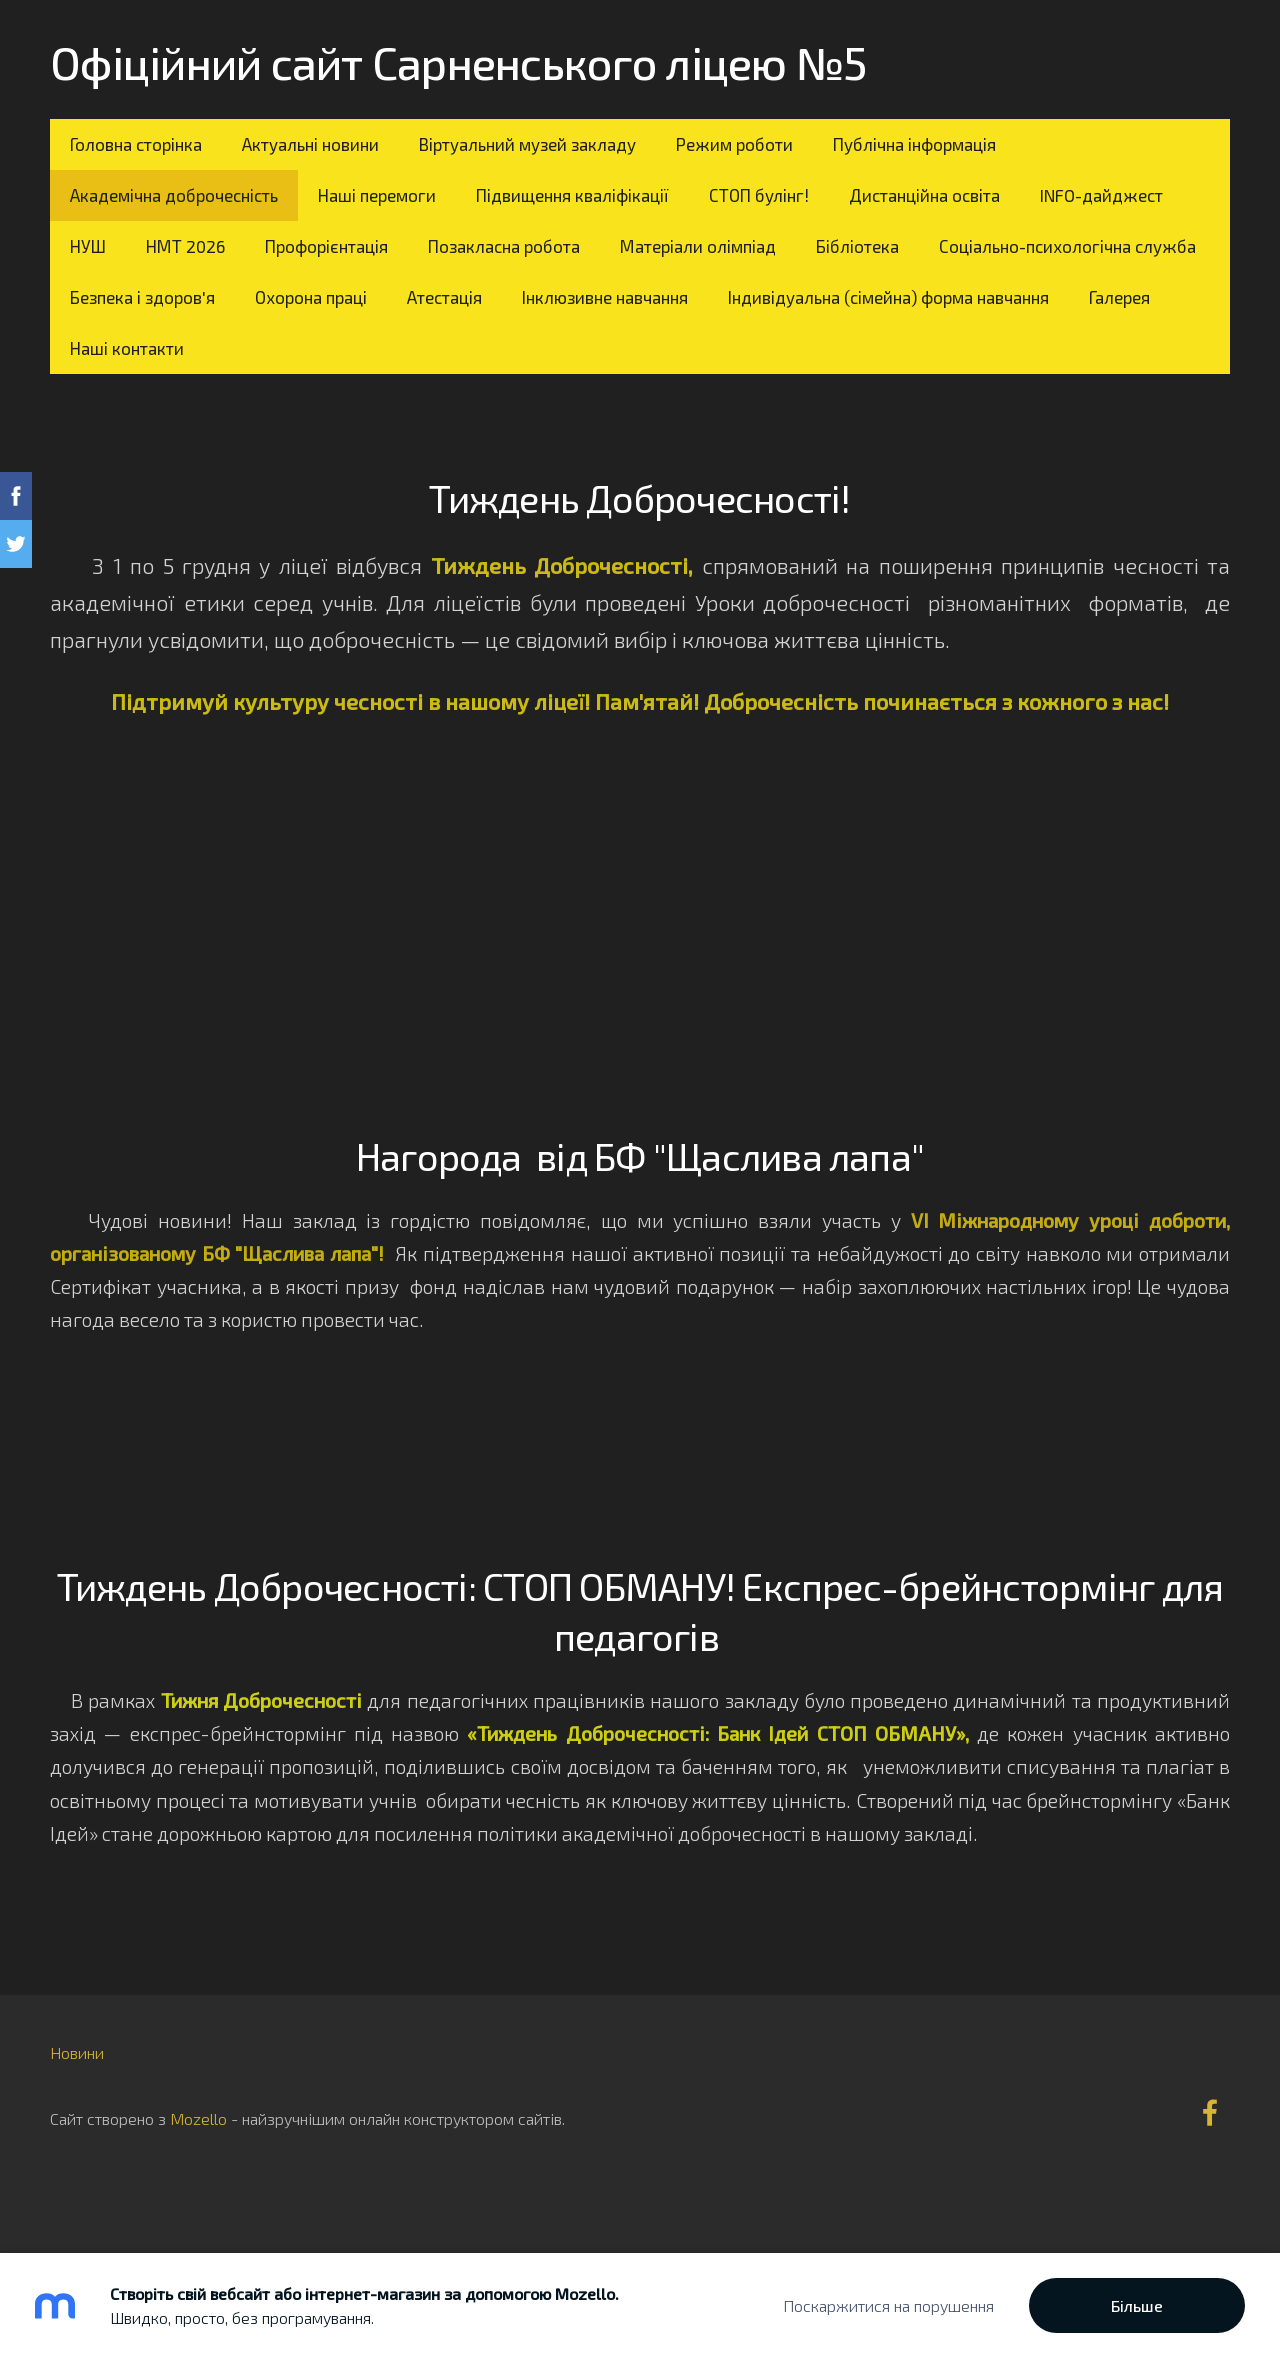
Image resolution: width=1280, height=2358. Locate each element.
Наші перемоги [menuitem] (377, 195)
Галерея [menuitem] (1119, 297)
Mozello (198, 2118)
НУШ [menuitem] (88, 246)
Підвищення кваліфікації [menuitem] (572, 195)
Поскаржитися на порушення (888, 2305)
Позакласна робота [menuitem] (504, 246)
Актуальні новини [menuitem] (310, 144)
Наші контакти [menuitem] (127, 348)
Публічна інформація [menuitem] (914, 144)
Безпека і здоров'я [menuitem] (142, 297)
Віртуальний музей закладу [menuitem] (527, 144)
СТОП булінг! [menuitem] (759, 195)
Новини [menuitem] (77, 2052)
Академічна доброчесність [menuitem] (174, 195)
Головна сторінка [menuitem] (136, 144)
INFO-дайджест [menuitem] (1101, 195)
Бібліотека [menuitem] (857, 246)
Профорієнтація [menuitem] (326, 246)
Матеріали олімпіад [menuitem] (698, 246)
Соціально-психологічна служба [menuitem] (1067, 246)
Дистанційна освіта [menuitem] (924, 195)
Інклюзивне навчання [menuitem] (605, 297)
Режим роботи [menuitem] (734, 144)
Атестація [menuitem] (444, 297)
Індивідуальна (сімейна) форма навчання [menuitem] (888, 297)
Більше (1137, 2305)
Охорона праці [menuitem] (311, 297)
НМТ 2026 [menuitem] (185, 246)
